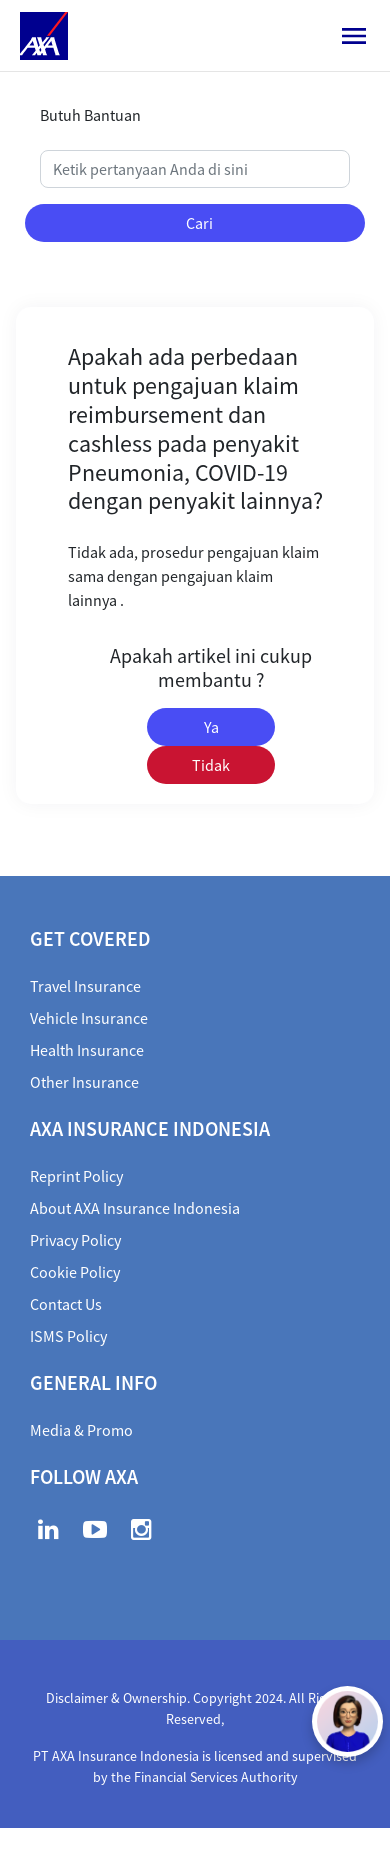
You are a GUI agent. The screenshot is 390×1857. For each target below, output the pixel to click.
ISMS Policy (68, 1336)
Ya (211, 727)
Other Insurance (84, 1082)
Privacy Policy (75, 1240)
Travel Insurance (85, 986)
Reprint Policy (76, 1176)
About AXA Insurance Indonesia (135, 1208)
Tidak (211, 765)
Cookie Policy (75, 1272)
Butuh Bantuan (90, 115)
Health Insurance (87, 1050)
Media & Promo (81, 1430)
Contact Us (66, 1304)
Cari (199, 223)
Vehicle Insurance (89, 1018)
